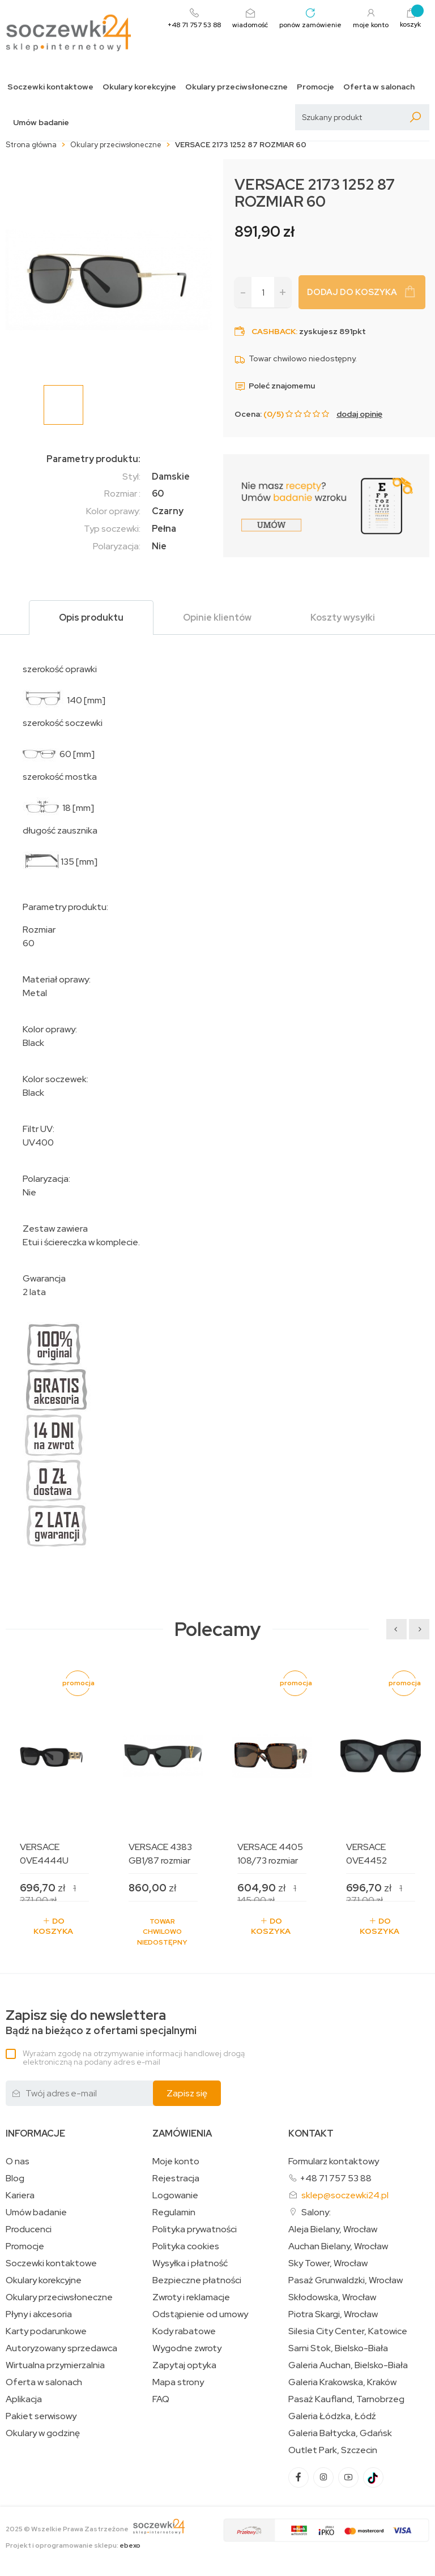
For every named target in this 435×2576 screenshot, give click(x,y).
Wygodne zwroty (186, 2348)
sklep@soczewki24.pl (345, 2195)
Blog (15, 2178)
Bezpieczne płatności (196, 2280)
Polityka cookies (185, 2246)
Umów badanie (41, 122)
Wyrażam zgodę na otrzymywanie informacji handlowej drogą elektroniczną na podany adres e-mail (134, 2057)
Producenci (29, 2229)
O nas (17, 2161)
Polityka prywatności (194, 2229)
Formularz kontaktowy (333, 2161)
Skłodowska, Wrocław (332, 2297)
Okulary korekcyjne (139, 87)
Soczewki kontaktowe (50, 87)
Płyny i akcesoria (39, 2314)
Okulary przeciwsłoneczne (236, 87)
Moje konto (175, 2161)
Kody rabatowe (184, 2331)
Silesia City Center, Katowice (347, 2331)
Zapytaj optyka (184, 2365)
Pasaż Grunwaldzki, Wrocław (345, 2280)
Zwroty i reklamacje (191, 2297)
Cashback (273, 331)
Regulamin (173, 2212)
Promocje (315, 87)
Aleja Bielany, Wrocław (332, 2229)
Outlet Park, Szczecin (332, 2450)
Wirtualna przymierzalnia (55, 2365)
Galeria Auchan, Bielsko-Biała (348, 2365)
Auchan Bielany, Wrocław (338, 2246)
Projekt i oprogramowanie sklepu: (73, 2545)
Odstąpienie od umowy (200, 2314)
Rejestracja (175, 2178)
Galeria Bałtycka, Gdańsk (340, 2433)
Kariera (20, 2195)
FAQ (160, 2399)
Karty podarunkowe (46, 2331)
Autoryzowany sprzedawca (61, 2348)
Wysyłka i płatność (190, 2263)
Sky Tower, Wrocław (328, 2263)
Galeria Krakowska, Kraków (342, 2382)
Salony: (316, 2212)
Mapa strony (178, 2382)
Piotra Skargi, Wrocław (333, 2314)
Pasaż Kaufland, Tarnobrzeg (346, 2399)
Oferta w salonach (379, 87)
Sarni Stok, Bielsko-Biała (338, 2348)
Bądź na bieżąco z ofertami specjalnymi (101, 2022)
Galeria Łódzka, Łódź (332, 2416)
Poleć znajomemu (274, 386)
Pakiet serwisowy (41, 2416)
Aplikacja (24, 2399)
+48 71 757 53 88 (336, 2178)
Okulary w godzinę (43, 2433)
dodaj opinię (359, 414)
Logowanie (175, 2195)
